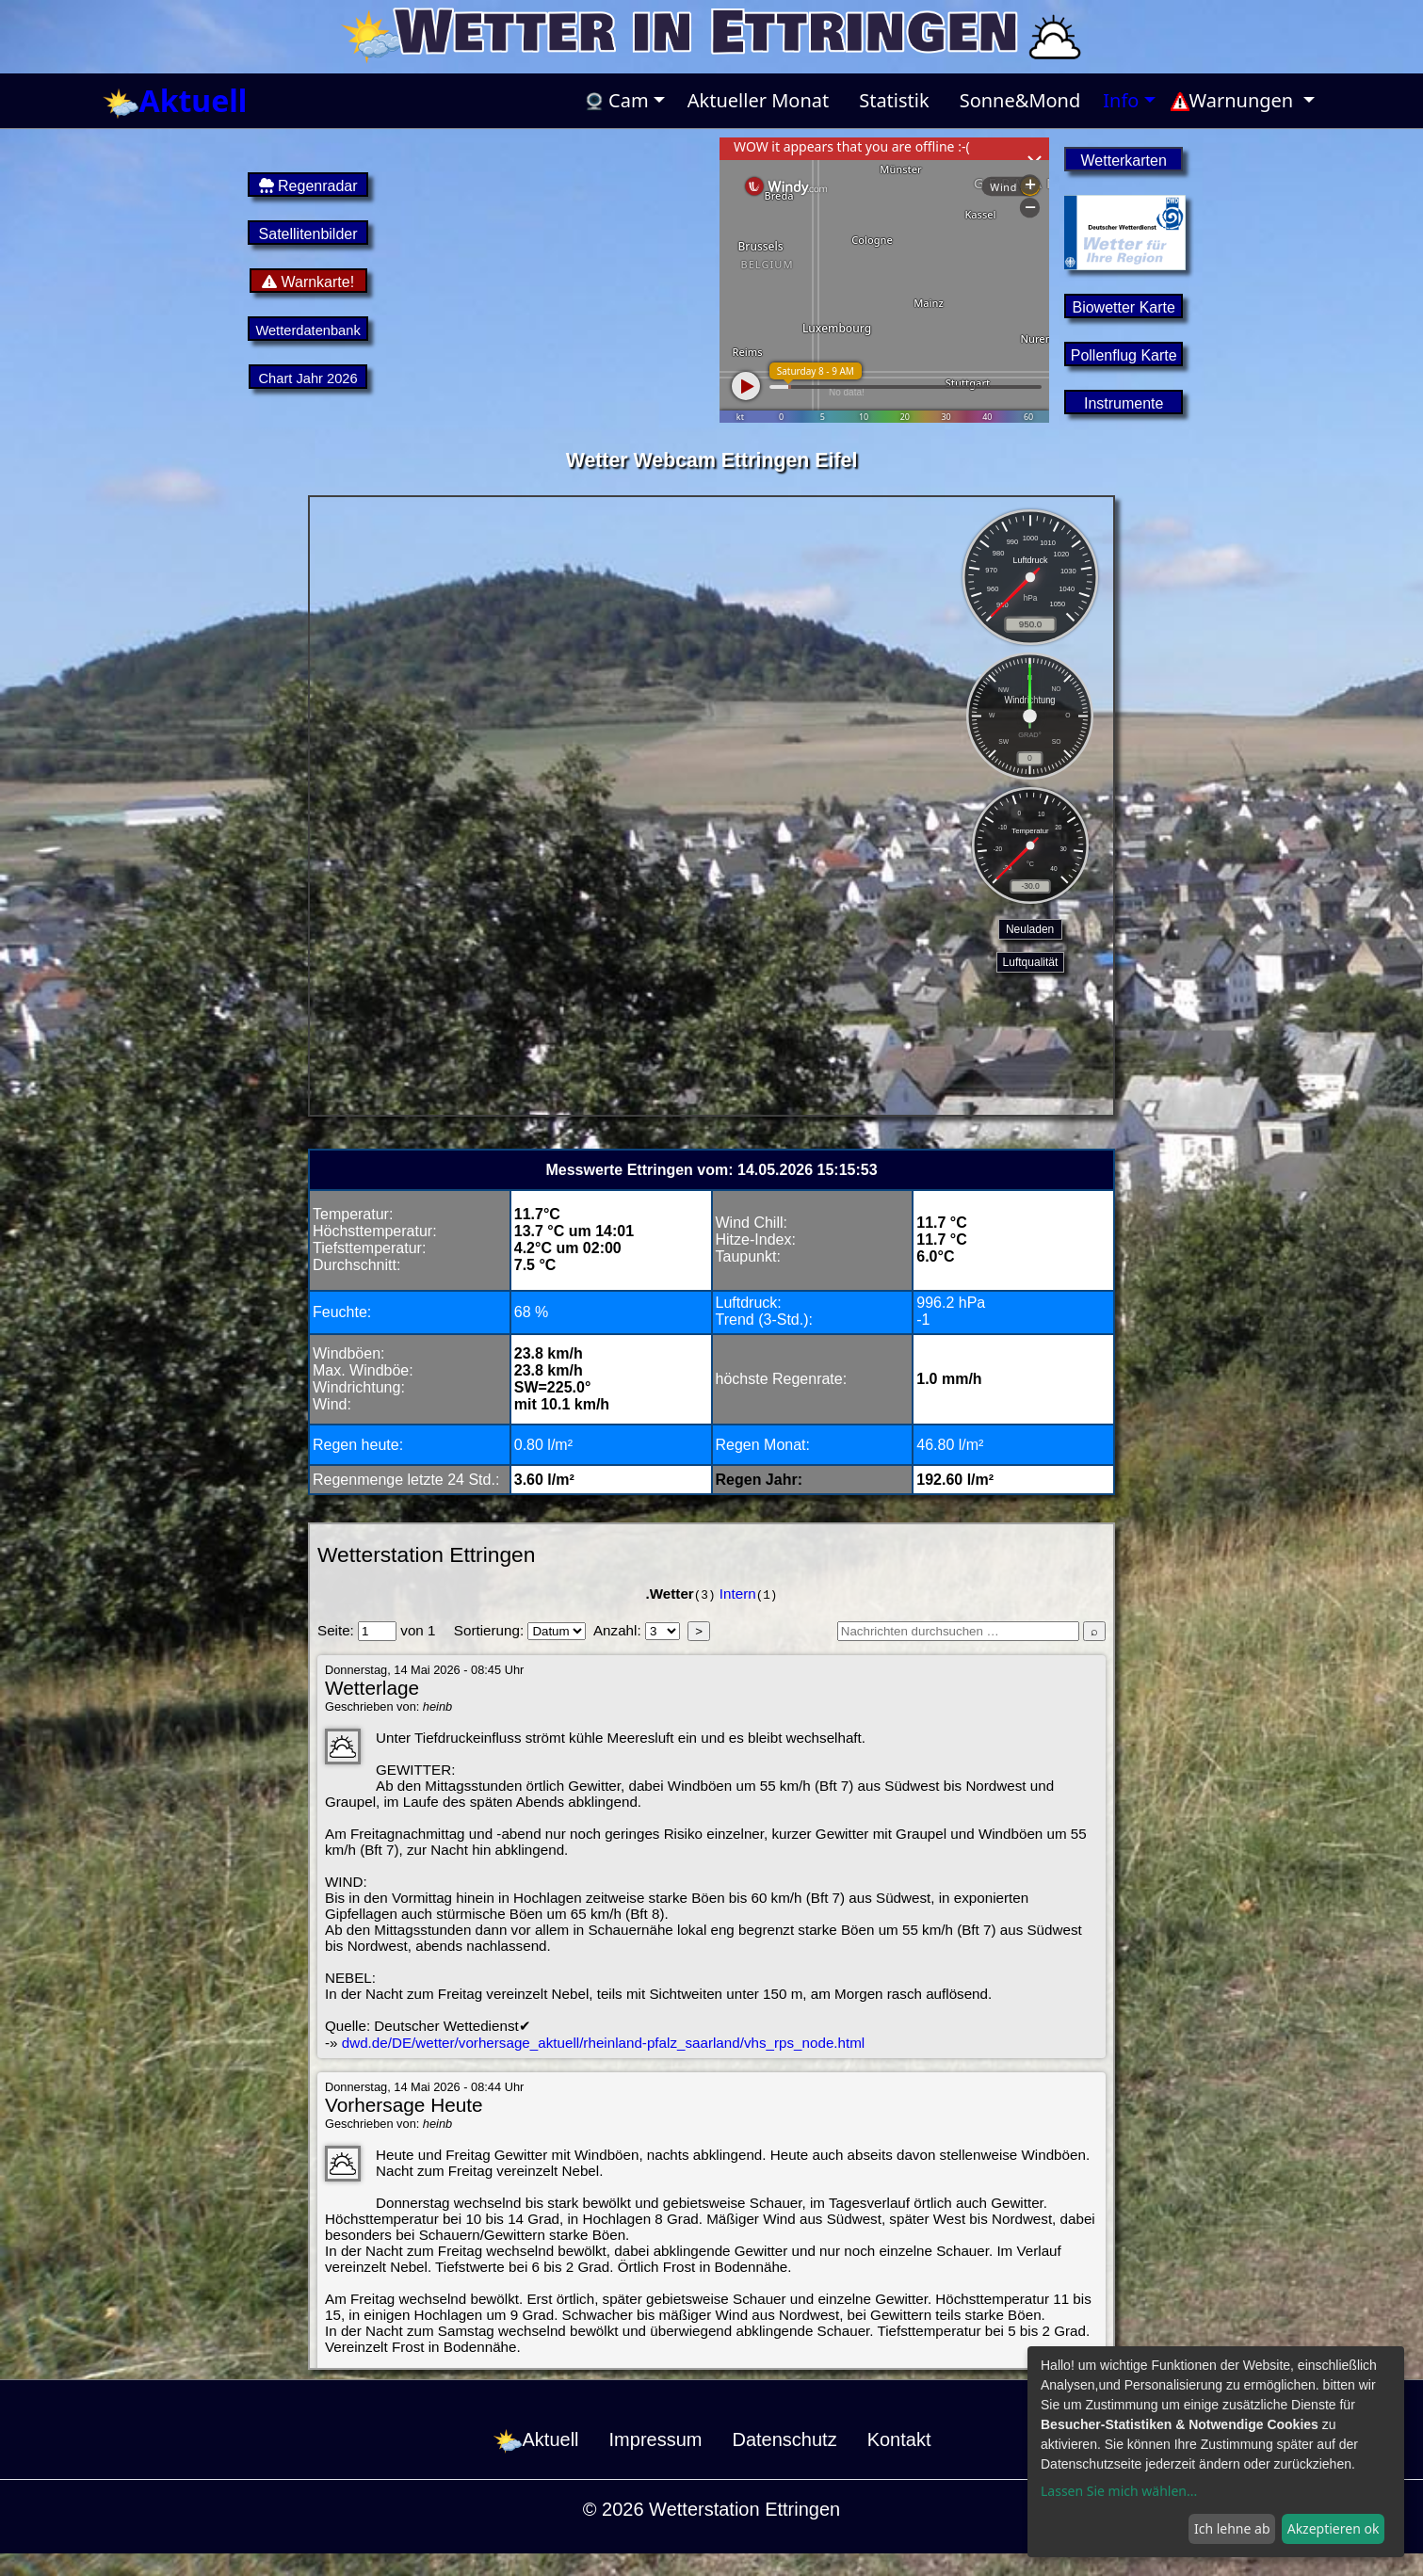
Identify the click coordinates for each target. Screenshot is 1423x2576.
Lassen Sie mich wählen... (1119, 2491)
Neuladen (1030, 929)
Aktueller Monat (758, 100)
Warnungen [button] (1235, 100)
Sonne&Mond (1020, 100)
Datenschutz (784, 2439)
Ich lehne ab (1232, 2528)
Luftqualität (1031, 962)
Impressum (656, 2439)
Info (1121, 100)
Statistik (894, 100)
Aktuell (175, 101)
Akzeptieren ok (1333, 2528)
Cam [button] (617, 100)
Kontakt (899, 2439)
